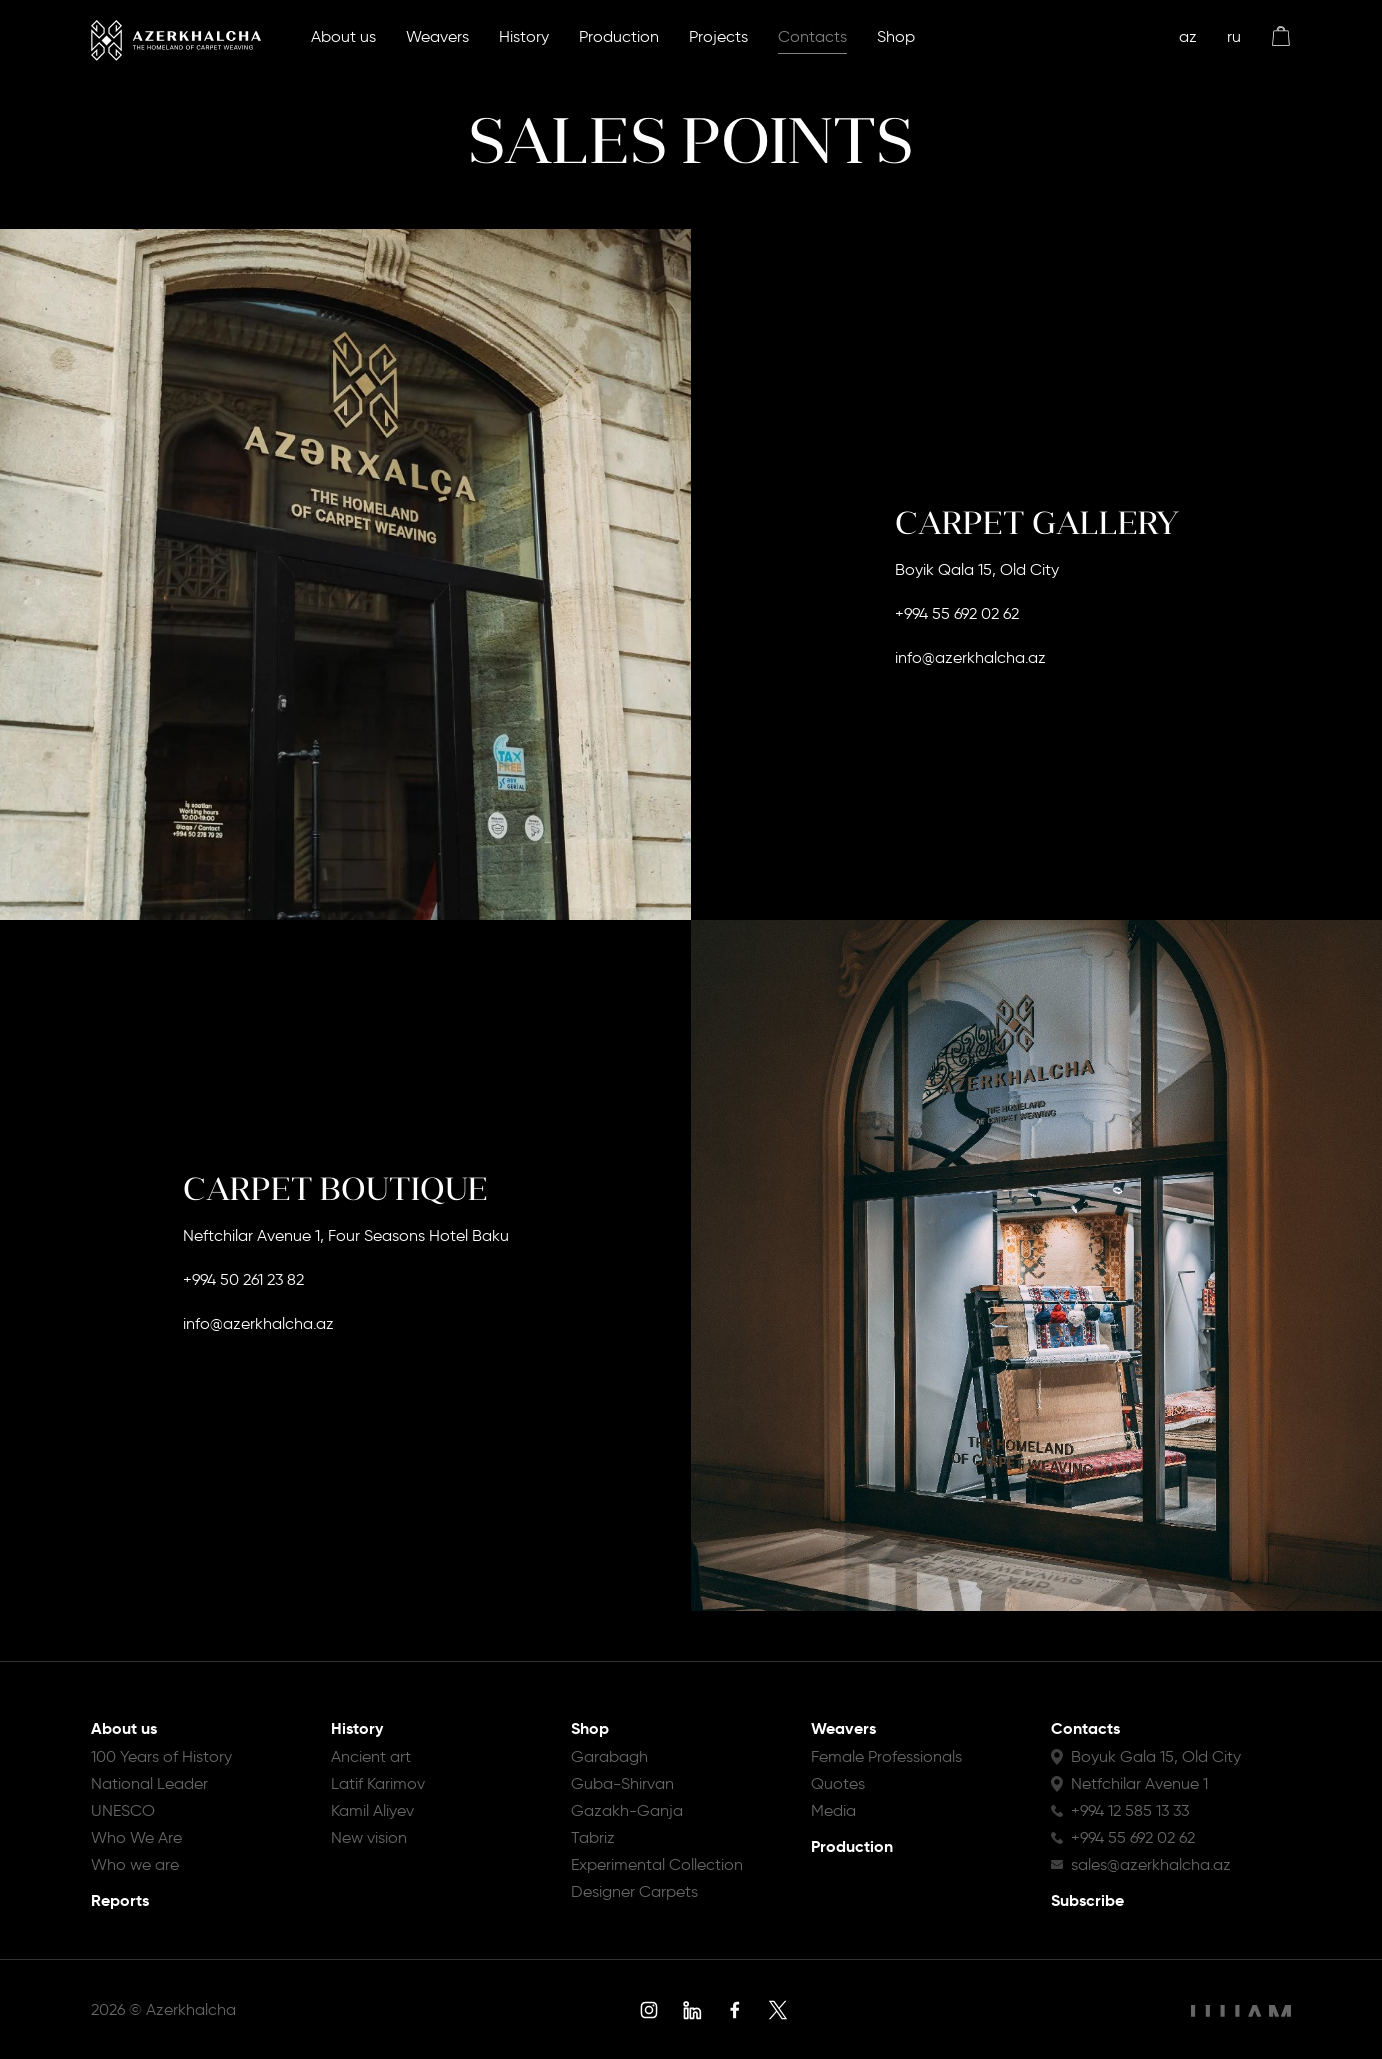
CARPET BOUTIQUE (335, 1189)
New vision (369, 1837)
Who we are (135, 1864)
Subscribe (1087, 1900)
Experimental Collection (657, 1864)
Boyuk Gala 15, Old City (1156, 1756)
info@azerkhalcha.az (970, 657)
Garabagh (609, 1756)
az (1188, 36)
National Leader (149, 1783)
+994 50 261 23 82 (243, 1279)
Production (619, 36)
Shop (896, 36)
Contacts (812, 36)
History (524, 36)
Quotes (838, 1783)
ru (1234, 36)
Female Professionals (886, 1756)
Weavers (437, 36)
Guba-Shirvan (622, 1783)
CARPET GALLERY (1037, 523)
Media (833, 1810)
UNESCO (123, 1810)
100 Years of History (161, 1756)
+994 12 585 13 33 (1130, 1810)
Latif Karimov (378, 1783)
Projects (718, 36)
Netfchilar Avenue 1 (1139, 1783)
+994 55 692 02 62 (957, 613)
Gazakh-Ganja (627, 1810)
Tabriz (593, 1837)
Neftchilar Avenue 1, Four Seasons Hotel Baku (346, 1235)
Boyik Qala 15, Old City (977, 569)
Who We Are (136, 1837)
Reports (120, 1900)
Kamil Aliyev (372, 1810)
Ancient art (371, 1756)
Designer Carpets (634, 1891)
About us (343, 36)
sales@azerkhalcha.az (1151, 1864)
